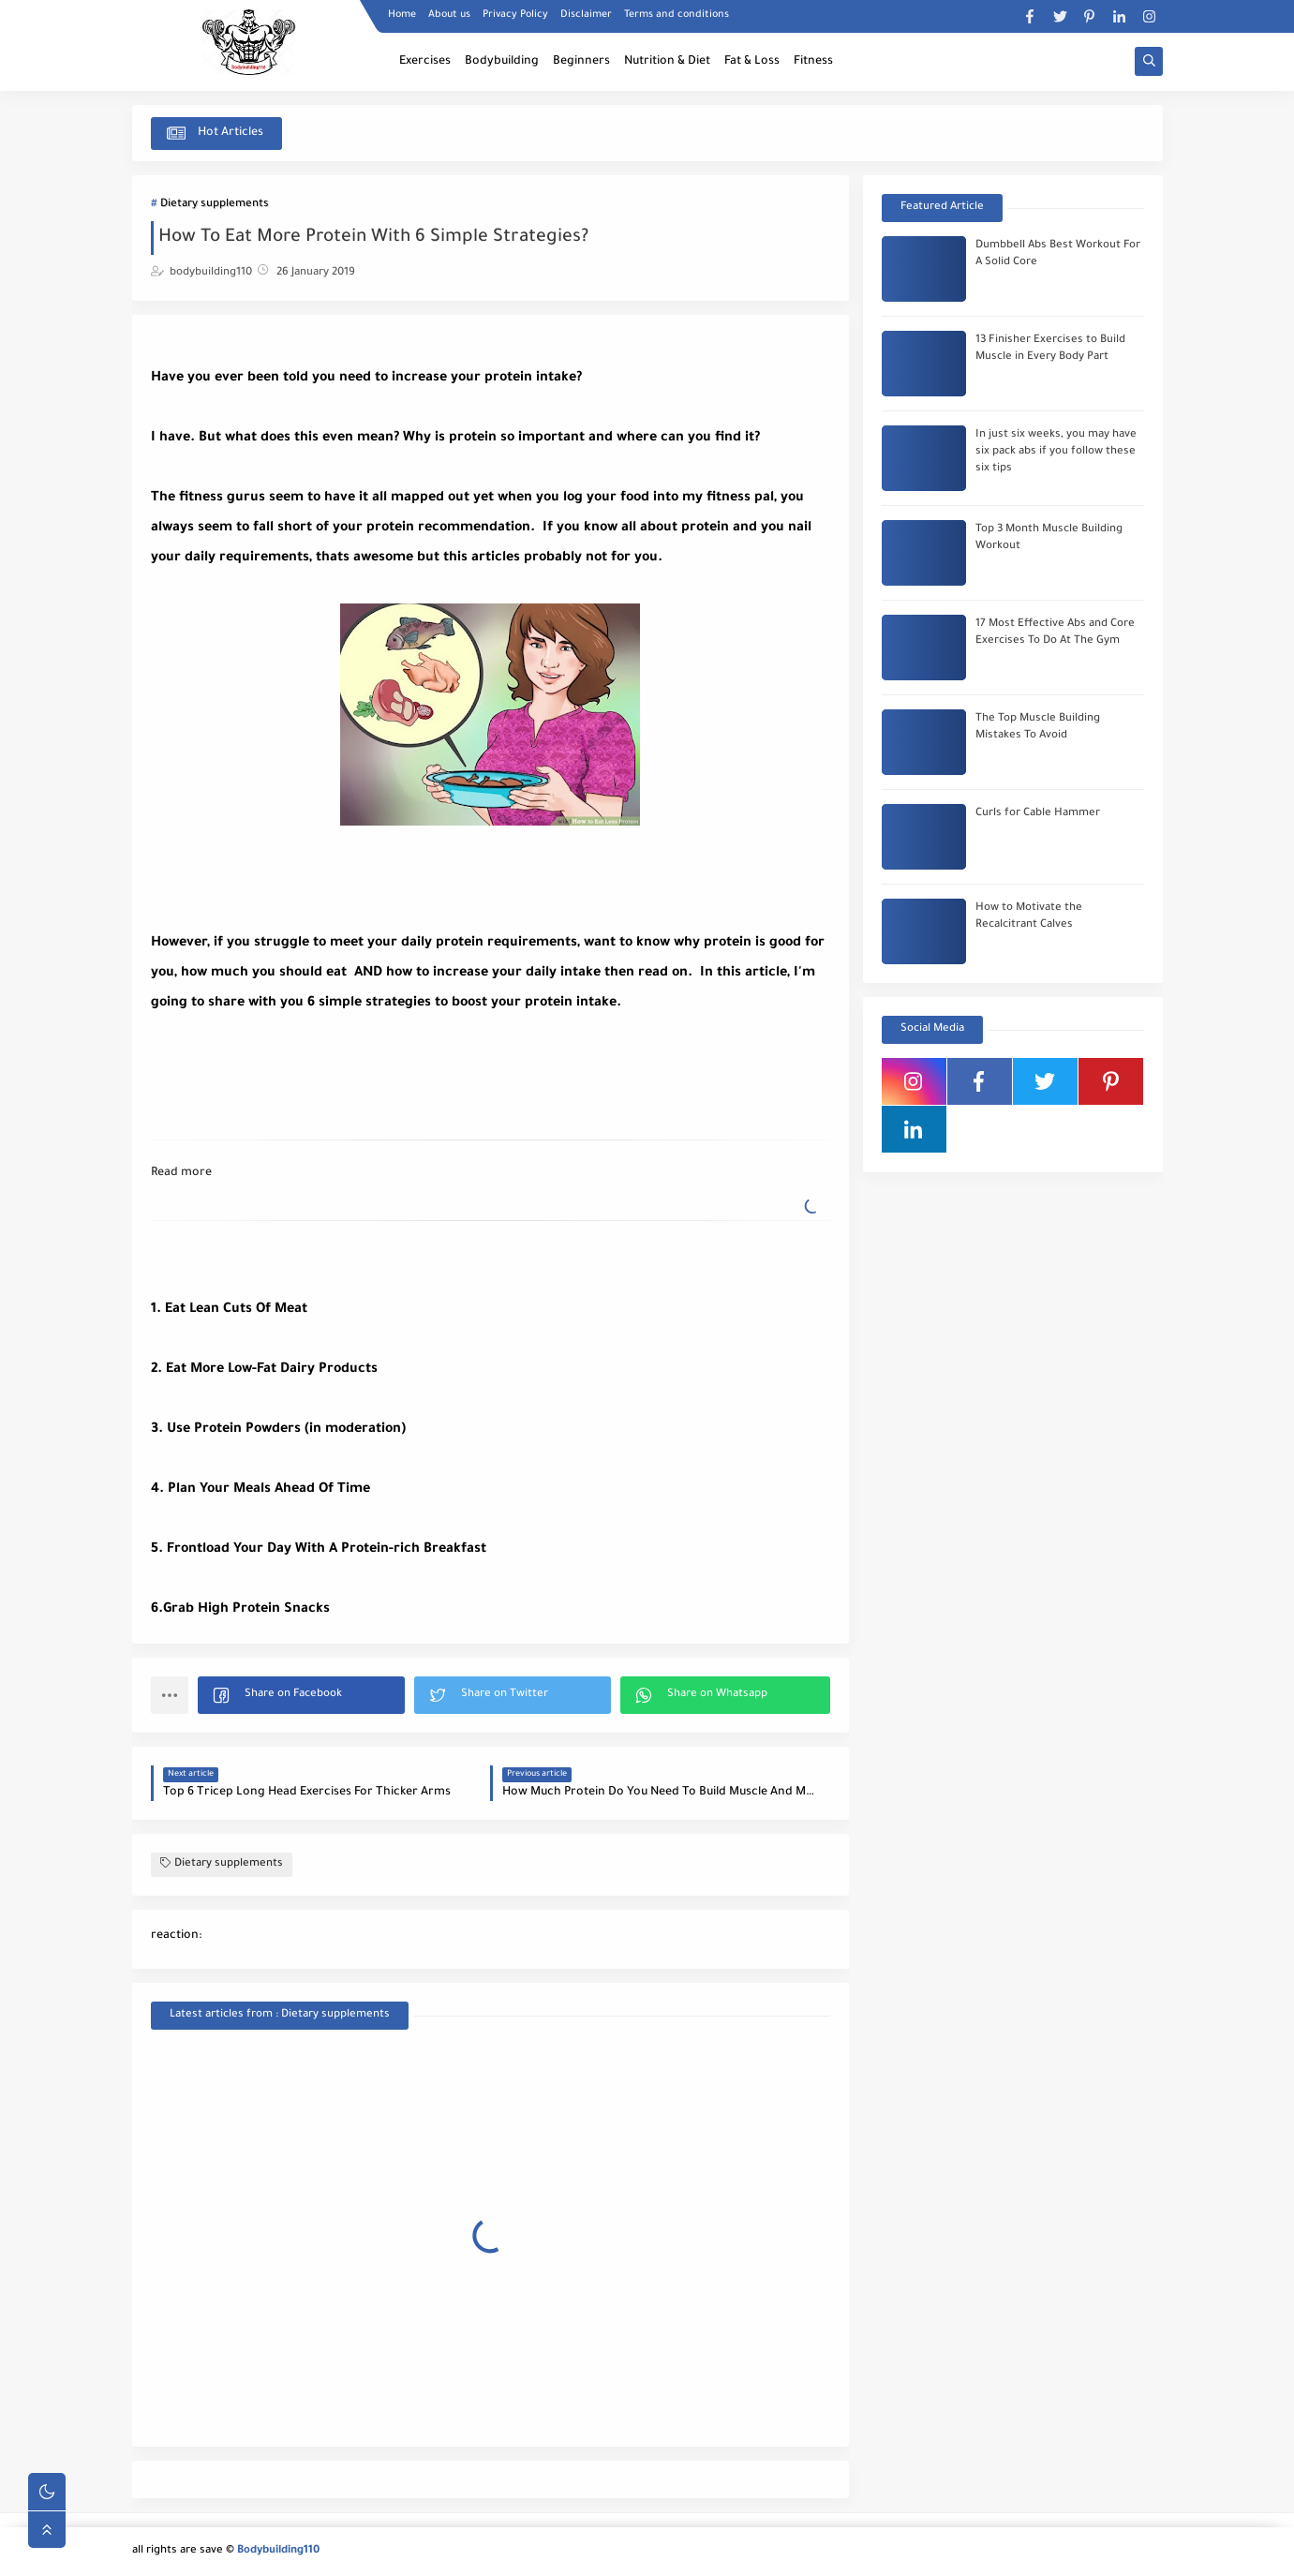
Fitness (813, 61)
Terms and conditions (676, 15)
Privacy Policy (515, 15)
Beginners (581, 61)
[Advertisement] (301, 1065)
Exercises (425, 61)
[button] (301, 1695)
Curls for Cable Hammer (1037, 814)
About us (449, 15)
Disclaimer (586, 15)
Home (402, 15)
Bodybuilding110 (278, 2551)
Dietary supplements (214, 205)
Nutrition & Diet (667, 61)
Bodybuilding (502, 61)
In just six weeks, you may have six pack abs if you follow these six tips (1056, 452)
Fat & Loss (752, 61)
